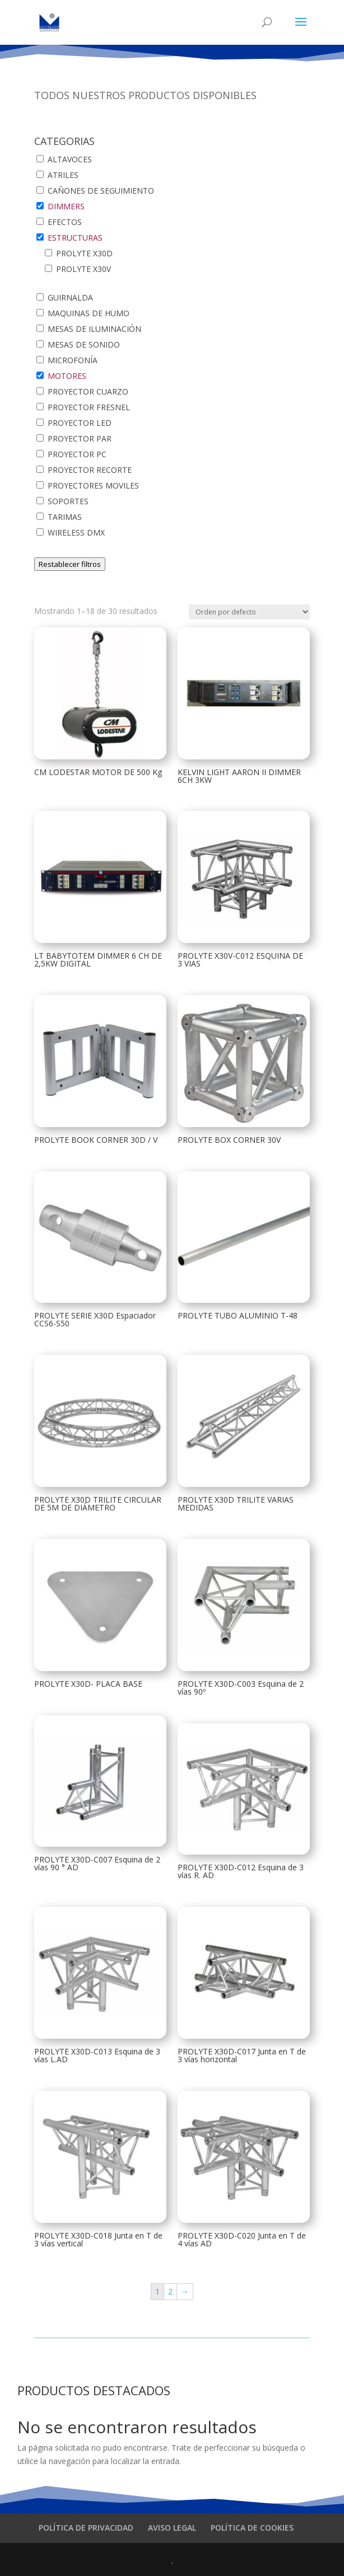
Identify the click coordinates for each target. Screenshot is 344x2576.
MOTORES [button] (67, 375)
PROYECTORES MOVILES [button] (93, 485)
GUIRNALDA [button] (70, 297)
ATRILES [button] (63, 175)
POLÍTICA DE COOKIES (252, 2527)
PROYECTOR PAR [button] (79, 438)
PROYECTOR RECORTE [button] (90, 469)
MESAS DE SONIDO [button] (84, 344)
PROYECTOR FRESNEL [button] (89, 407)
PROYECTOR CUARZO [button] (88, 391)
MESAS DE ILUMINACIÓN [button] (94, 328)
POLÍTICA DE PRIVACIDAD (86, 2527)
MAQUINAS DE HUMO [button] (88, 313)
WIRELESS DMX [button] (76, 532)
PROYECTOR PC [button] (77, 454)
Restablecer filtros (70, 564)
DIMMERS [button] (66, 206)
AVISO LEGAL (172, 2527)
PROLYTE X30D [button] (84, 253)
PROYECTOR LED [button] (79, 422)
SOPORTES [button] (68, 501)
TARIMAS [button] (65, 517)
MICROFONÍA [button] (72, 360)
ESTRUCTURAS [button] (75, 237)
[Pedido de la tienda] (249, 612)
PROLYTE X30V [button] (83, 269)
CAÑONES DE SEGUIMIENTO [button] (101, 190)
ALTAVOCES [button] (70, 159)
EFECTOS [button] (65, 222)
